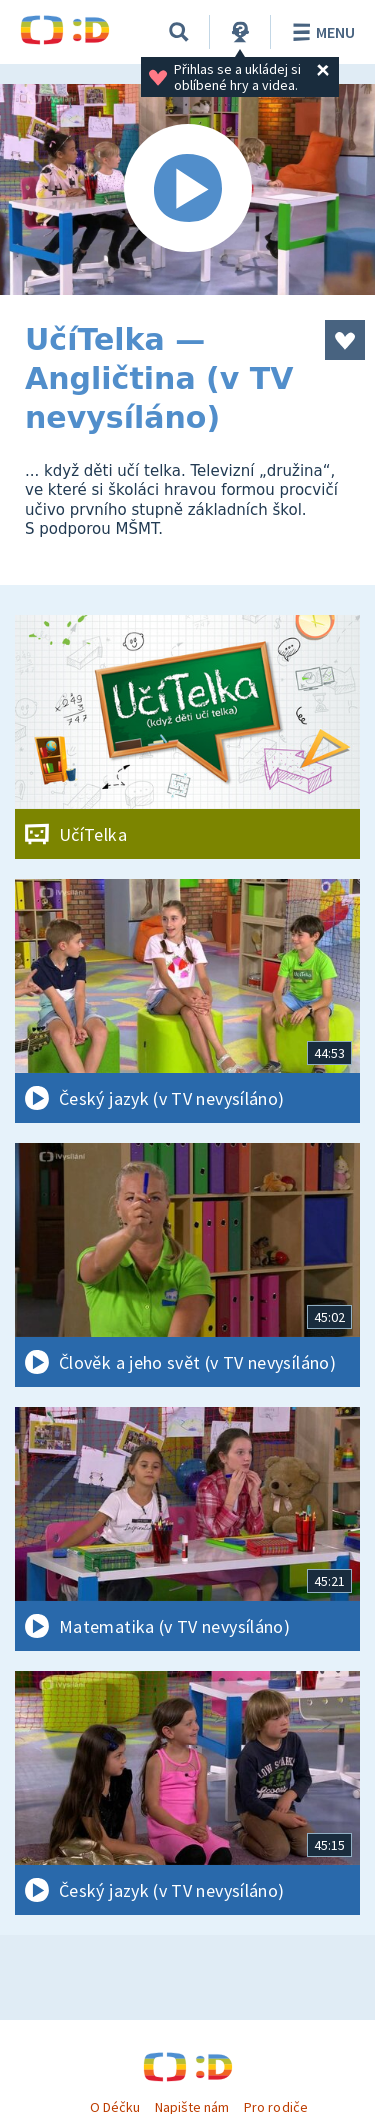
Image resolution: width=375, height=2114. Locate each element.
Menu (320, 32)
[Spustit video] (187, 189)
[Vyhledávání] (179, 32)
